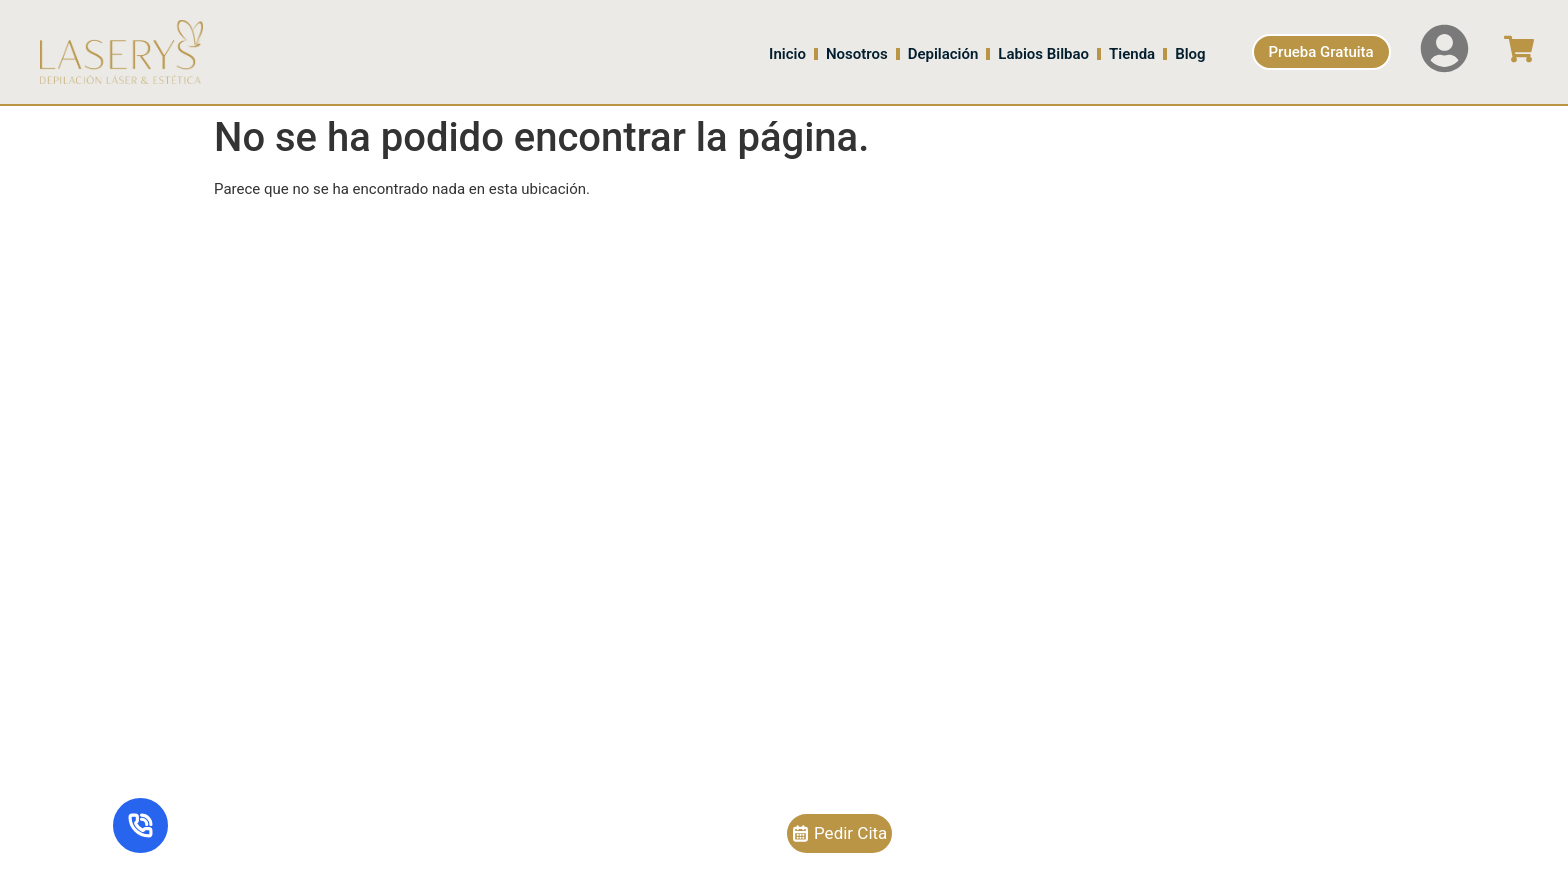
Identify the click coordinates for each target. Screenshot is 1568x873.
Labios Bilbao (1043, 54)
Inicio (787, 54)
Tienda (1132, 54)
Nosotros (857, 54)
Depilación (943, 54)
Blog (1190, 54)
